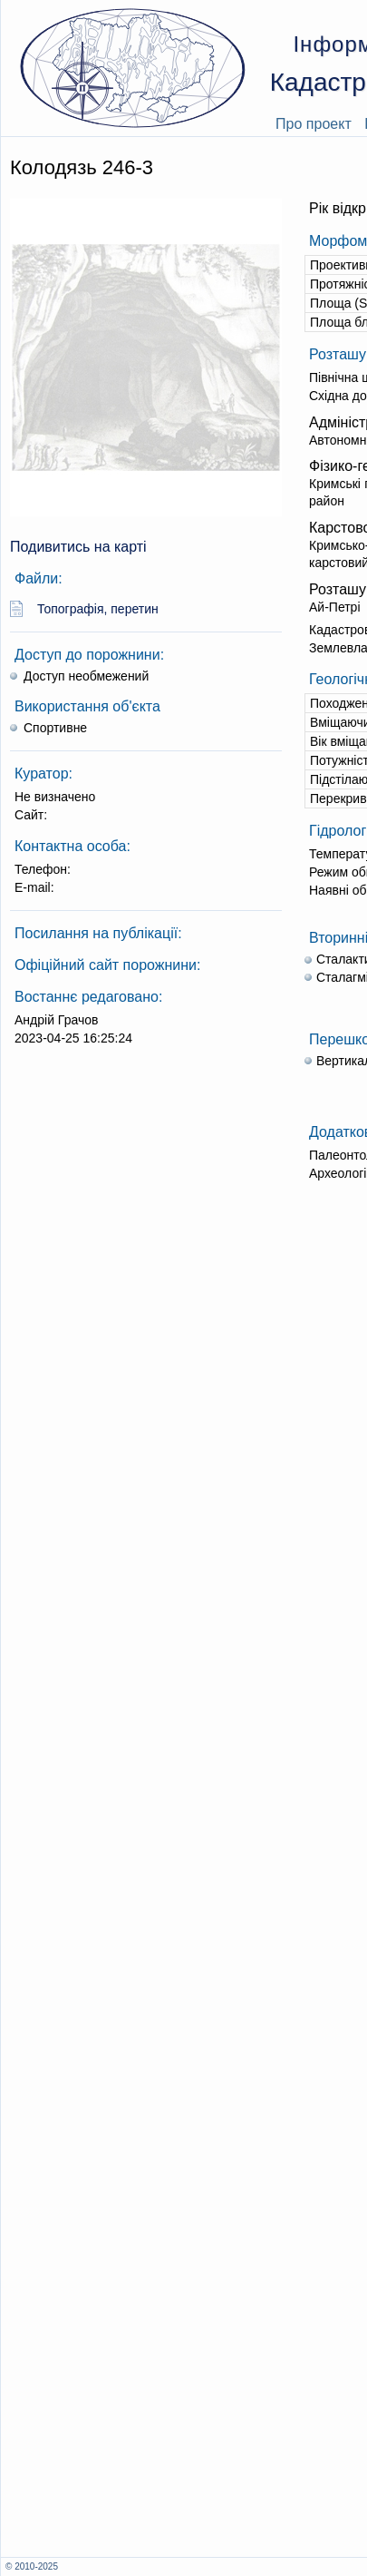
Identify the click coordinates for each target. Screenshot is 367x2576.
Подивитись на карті (78, 546)
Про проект (313, 124)
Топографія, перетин (98, 609)
